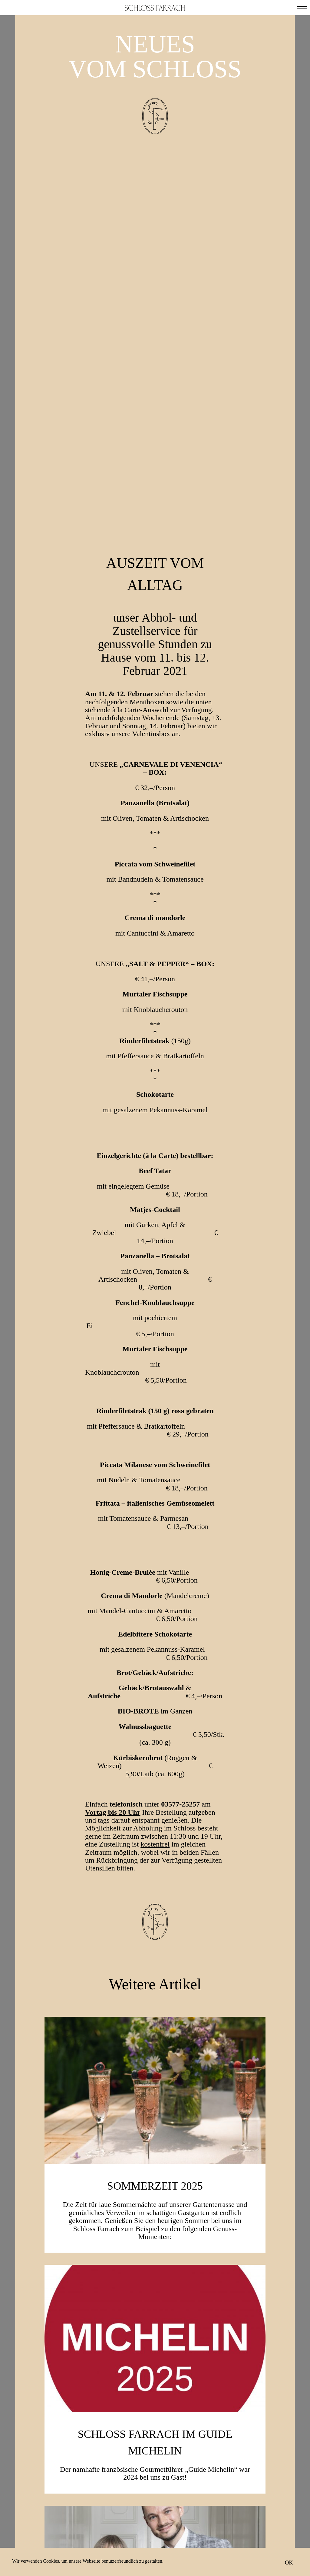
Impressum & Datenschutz (245, 2538)
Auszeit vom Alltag (155, 217)
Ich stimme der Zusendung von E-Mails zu (159, 2528)
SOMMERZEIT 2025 (155, 1828)
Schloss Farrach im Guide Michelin (155, 2085)
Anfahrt (236, 2526)
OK (288, 2562)
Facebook (124, 2547)
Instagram (183, 2547)
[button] (302, 7)
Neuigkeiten (242, 2518)
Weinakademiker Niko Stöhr (155, 2326)
